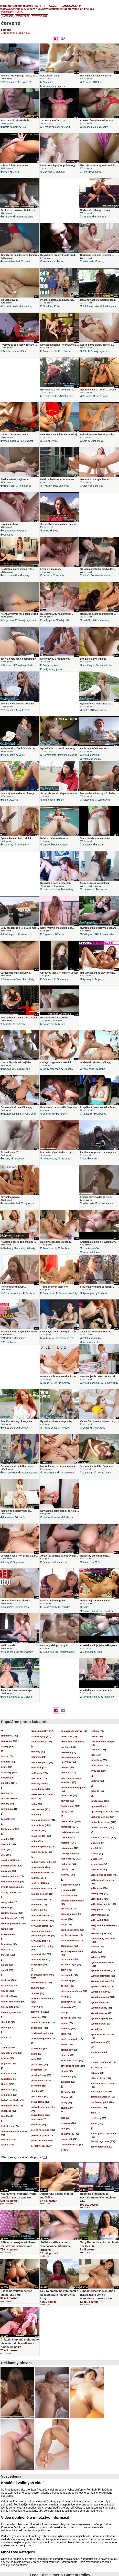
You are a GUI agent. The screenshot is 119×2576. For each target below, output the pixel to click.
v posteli (95, 1843)
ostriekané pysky (40, 2033)
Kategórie (7, 16)
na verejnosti (26, 441)
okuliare (35, 1993)
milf (33, 1814)
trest (63, 2150)
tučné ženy (96, 1760)
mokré (27, 261)
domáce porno (11, 351)
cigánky (5, 1803)
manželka (36, 1778)
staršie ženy (67, 2050)
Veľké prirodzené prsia (102, 1880)
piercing (35, 2091)
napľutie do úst (39, 1899)
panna (34, 2054)
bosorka (5, 1777)
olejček (34, 2006)
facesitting (6, 1944)
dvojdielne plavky (10, 1881)
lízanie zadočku (91, 1248)
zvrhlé (54, 441)
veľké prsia (88, 261)
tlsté (85, 171)
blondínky (48, 306)
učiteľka (95, 1781)
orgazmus (8, 620)
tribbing (95, 1731)
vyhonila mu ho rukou (102, 1962)
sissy (64, 1996)
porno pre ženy (39, 2140)
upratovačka (97, 1806)
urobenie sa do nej (100, 1822)
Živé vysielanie (39, 16)
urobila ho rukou (99, 1827)
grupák (4, 1970)
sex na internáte (69, 1940)
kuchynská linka (9, 2105)
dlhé (3, 1855)
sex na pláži (67, 1946)
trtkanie (95, 1749)
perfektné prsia (39, 2080)
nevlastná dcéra (91, 1252)
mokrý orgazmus (51, 1069)
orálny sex (67, 396)
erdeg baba (7, 1902)
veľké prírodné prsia (101, 1875)
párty (33, 2059)
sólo (84, 351)
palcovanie (88, 799)
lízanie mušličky (39, 1731)
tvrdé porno (49, 261)
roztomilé (66, 1842)
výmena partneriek (100, 1976)
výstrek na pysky (100, 2018)
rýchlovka (66, 1864)
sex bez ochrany (69, 1935)
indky (4, 2037)
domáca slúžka (9, 1860)
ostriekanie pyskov (41, 2038)
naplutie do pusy (39, 1894)
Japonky (5, 2047)
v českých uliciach (100, 1837)
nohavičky (36, 1964)
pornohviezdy (50, 351)
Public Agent (67, 1806)
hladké (4, 1991)
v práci (94, 1848)
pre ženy (65, 1158)
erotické (5, 1907)
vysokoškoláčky (99, 1986)
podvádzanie (49, 1472)
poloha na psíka (90, 306)
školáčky (65, 2092)
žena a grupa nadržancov (104, 2133)
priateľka (65, 1772)
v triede (95, 1859)
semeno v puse (69, 1914)
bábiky (98, 82)
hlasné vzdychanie (10, 2001)
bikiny (4, 1767)
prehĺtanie (66, 1752)
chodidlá (5, 2022)
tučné (94, 1755)
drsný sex (6, 1871)
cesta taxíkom (10, 127)
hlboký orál (9, 485)
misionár (28, 1696)
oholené (35, 1988)
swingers (65, 2082)
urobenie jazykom (100, 1817)
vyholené (95, 1957)
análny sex (88, 1562)
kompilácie (6, 2095)
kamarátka (6, 2073)
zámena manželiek (100, 2096)
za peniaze (96, 2067)
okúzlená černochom (42, 1998)
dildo (3, 1849)
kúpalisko (6, 2111)
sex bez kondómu (70, 1930)
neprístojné (37, 1910)
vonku (67, 127)
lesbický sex (104, 799)
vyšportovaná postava (102, 2034)
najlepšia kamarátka (41, 1888)
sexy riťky (66, 1980)
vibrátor (95, 1946)
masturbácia (9, 441)
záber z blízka (98, 2078)
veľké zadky (97, 1899)
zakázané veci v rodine (102, 2083)
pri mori (65, 1767)
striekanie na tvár (70, 2066)
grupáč (7, 1069)
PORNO (12, 12)
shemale (102, 889)
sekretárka (66, 1908)
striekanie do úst (69, 2060)
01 (56, 39)
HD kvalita (6, 1985)
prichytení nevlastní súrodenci (98, 1611)
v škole (94, 1853)
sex (24, 127)
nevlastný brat (38, 1941)
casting (5, 1793)
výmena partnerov (100, 1981)
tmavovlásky (67, 2134)
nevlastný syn (38, 1959)
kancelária (6, 2079)
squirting (65, 2028)
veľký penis (49, 620)
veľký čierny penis (52, 669)
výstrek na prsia (99, 2013)
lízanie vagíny (38, 1736)
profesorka (66, 1795)
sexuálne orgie (50, 1652)
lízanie (21, 1517)
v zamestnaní (98, 1864)
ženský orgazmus (100, 351)
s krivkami (87, 1652)
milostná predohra (40, 1820)
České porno (7, 1829)
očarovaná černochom (43, 1975)
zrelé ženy (96, 2118)
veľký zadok (88, 1069)
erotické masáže (9, 1918)
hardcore (5, 1980)
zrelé (93, 2112)
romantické (24, 485)
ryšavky (86, 216)
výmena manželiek (100, 1970)
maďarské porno (39, 1762)
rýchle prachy (50, 396)
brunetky (87, 82)
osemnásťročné (24, 216)
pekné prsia (37, 2064)
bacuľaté (5, 1761)
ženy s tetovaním (100, 2146)
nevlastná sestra (91, 1342)
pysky (104, 127)
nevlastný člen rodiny (14, 1248)
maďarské (36, 1757)
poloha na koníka (52, 665)
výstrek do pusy (99, 1991)
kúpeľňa (5, 2116)
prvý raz (65, 1801)
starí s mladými (11, 575)
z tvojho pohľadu (51, 127)
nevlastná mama (12, 1113)
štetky (64, 2102)
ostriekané (36, 2028)
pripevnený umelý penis (73, 1787)
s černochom (68, 1884)
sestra (99, 844)
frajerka (5, 1955)
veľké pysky (97, 1893)
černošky (8, 844)
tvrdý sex (95, 1771)
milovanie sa (37, 1825)
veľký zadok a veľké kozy (104, 1925)
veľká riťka (96, 1869)
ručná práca (67, 1848)
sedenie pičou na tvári (72, 1900)
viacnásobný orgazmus (55, 86)
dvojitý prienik (8, 1892)
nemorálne (36, 1904)
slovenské (100, 216)
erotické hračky (9, 1913)
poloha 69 (26, 82)
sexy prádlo (67, 1975)
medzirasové (37, 1809)
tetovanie (87, 1113)
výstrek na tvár (105, 1203)
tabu (63, 2118)
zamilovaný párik (100, 2102)
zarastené (48, 979)
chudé (46, 844)
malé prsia (36, 1773)
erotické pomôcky (68, 1293)
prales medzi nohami (72, 1741)
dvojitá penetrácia (10, 1887)
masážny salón (39, 1783)
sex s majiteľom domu (72, 1951)
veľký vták (63, 620)
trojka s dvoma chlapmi (103, 1741)
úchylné (95, 1791)
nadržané (36, 1878)
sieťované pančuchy (71, 1991)
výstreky (95, 2029)
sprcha (64, 2023)
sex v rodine (67, 1959)
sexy (55, 530)
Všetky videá (22, 16)
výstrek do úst (98, 2002)
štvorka (65, 2108)
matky (34, 1804)
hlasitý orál (7, 1996)
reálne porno (10, 82)
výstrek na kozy (99, 2007)
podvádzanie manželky (43, 2107)
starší (100, 1652)
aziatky (4, 1746)
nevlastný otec (38, 1954)
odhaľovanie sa (39, 1982)
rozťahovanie (68, 1832)
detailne (7, 665)
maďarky (35, 1751)
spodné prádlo (90, 127)
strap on (65, 2055)
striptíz (86, 575)
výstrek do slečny (100, 1997)
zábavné (95, 2073)
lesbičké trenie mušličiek (14, 2131)
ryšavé (64, 1869)
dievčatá (47, 171)
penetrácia (36, 2069)
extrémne (6, 1934)
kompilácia (6, 2089)
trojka (98, 979)
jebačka (5, 2058)
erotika (4, 1929)
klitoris (4, 2084)
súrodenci (66, 2076)
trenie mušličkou (12, 979)
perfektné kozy (38, 2075)
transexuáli (88, 889)
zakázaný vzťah (99, 2091)
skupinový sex (22, 1069)
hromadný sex (8, 2012)
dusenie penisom (10, 1876)
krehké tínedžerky (10, 2100)
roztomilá (66, 1837)
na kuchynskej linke (41, 1862)
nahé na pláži (38, 1883)
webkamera (97, 2052)
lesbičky (65, 351)
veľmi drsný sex (99, 1933)
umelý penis (97, 1801)
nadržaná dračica (40, 1872)
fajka (100, 485)
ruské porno (67, 1853)
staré (63, 2034)
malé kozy (36, 1767)
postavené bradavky (71, 1731)
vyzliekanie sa (98, 2042)
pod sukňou (37, 2096)
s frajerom (66, 1890)
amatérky (48, 82)
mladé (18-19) (50, 1383)
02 (63, 39)
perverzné (36, 2085)
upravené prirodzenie (102, 1811)
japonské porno (9, 2053)
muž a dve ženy (39, 1852)
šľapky (64, 2097)
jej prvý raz (7, 2063)
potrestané (66, 1736)
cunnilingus (7, 1809)
